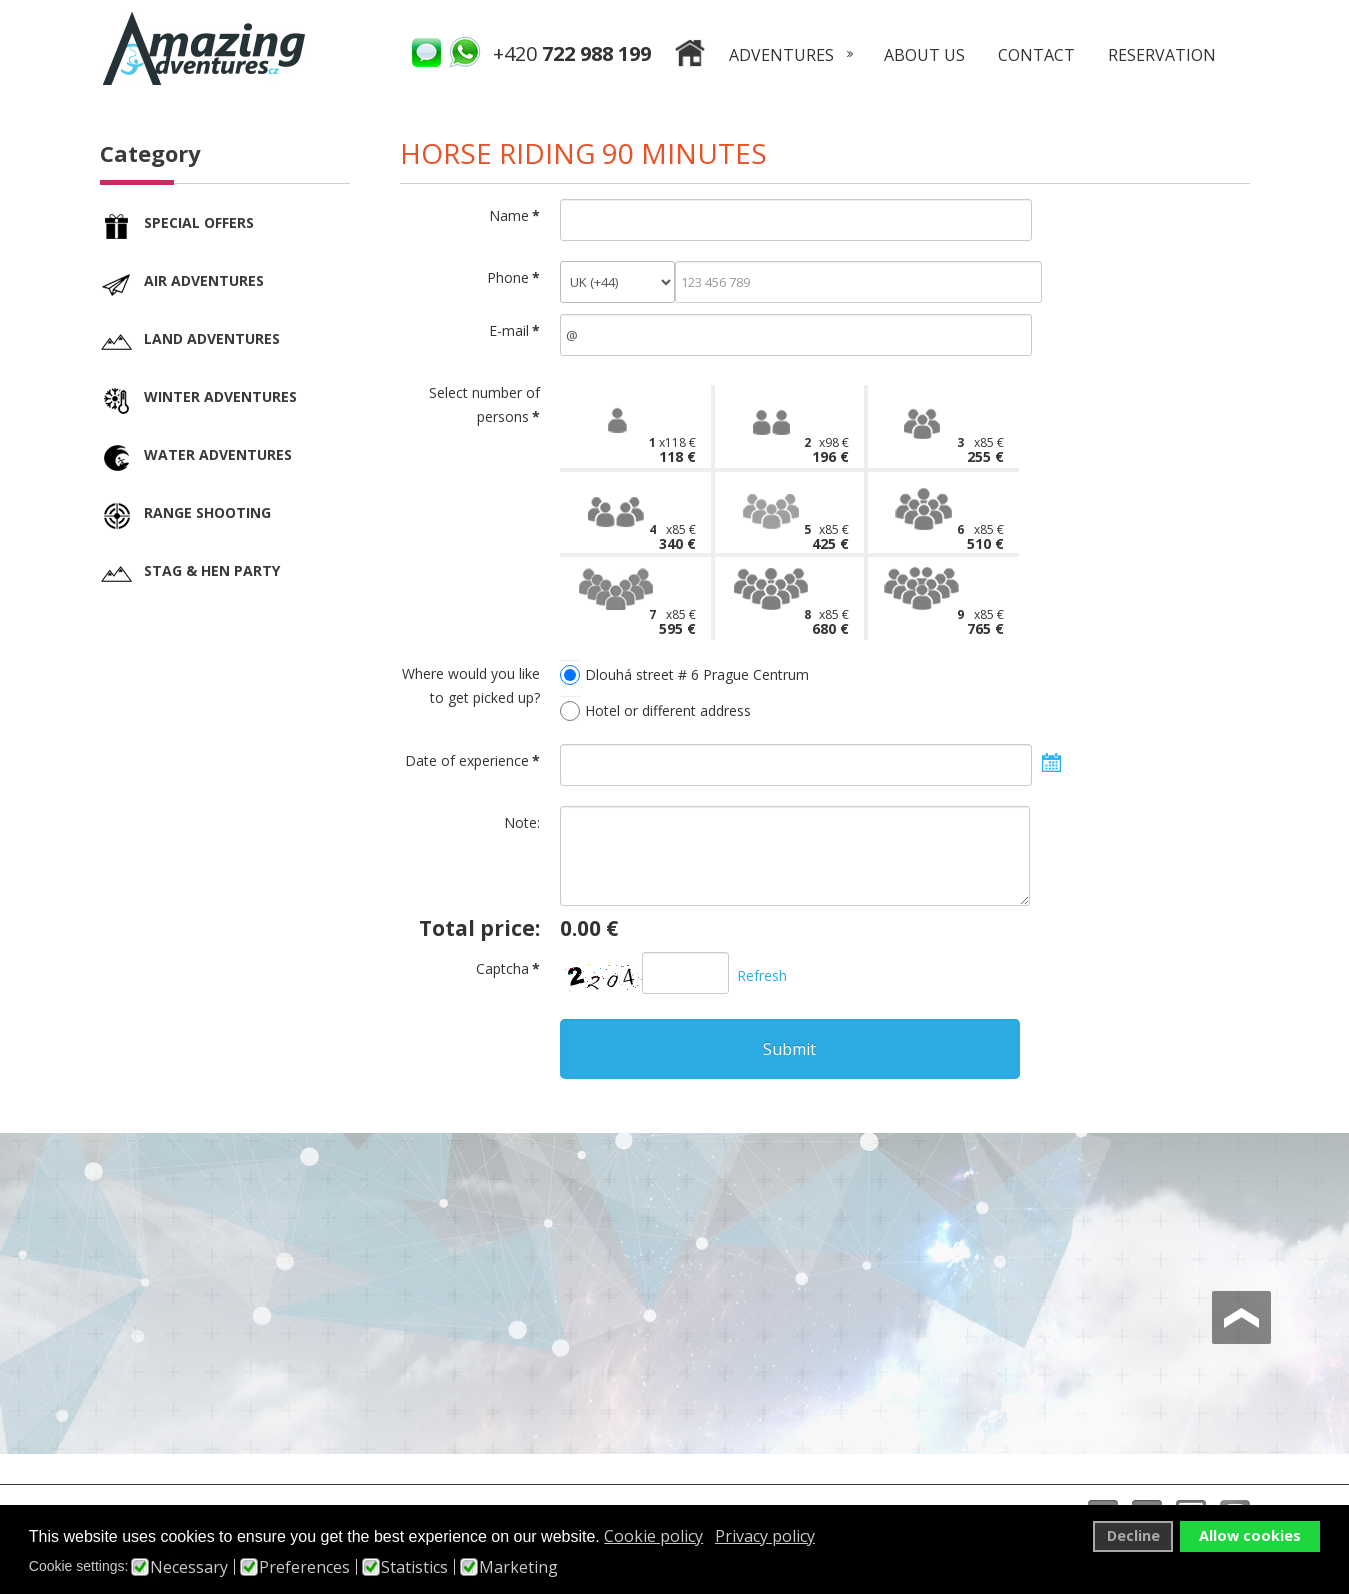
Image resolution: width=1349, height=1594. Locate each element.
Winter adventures (220, 396)
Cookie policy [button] (653, 1536)
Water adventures (218, 454)
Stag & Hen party (212, 570)
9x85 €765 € (985, 622)
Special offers (199, 222)
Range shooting (207, 512)
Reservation (1162, 55)
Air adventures (204, 280)
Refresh (762, 975)
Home (690, 56)
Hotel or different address (668, 710)
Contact (1036, 55)
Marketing (518, 1567)
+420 (572, 53)
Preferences (304, 1567)
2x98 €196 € (830, 450)
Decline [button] (1133, 1535)
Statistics (414, 1567)
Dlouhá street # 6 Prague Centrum (697, 674)
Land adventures (212, 338)
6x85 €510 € (985, 537)
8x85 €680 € (830, 622)
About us (924, 55)
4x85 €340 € (677, 537)
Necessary (189, 1567)
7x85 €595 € (677, 622)
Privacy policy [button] (765, 1536)
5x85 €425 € (830, 537)
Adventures (781, 55)
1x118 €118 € (674, 450)
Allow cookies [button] (1250, 1535)
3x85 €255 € (985, 450)
